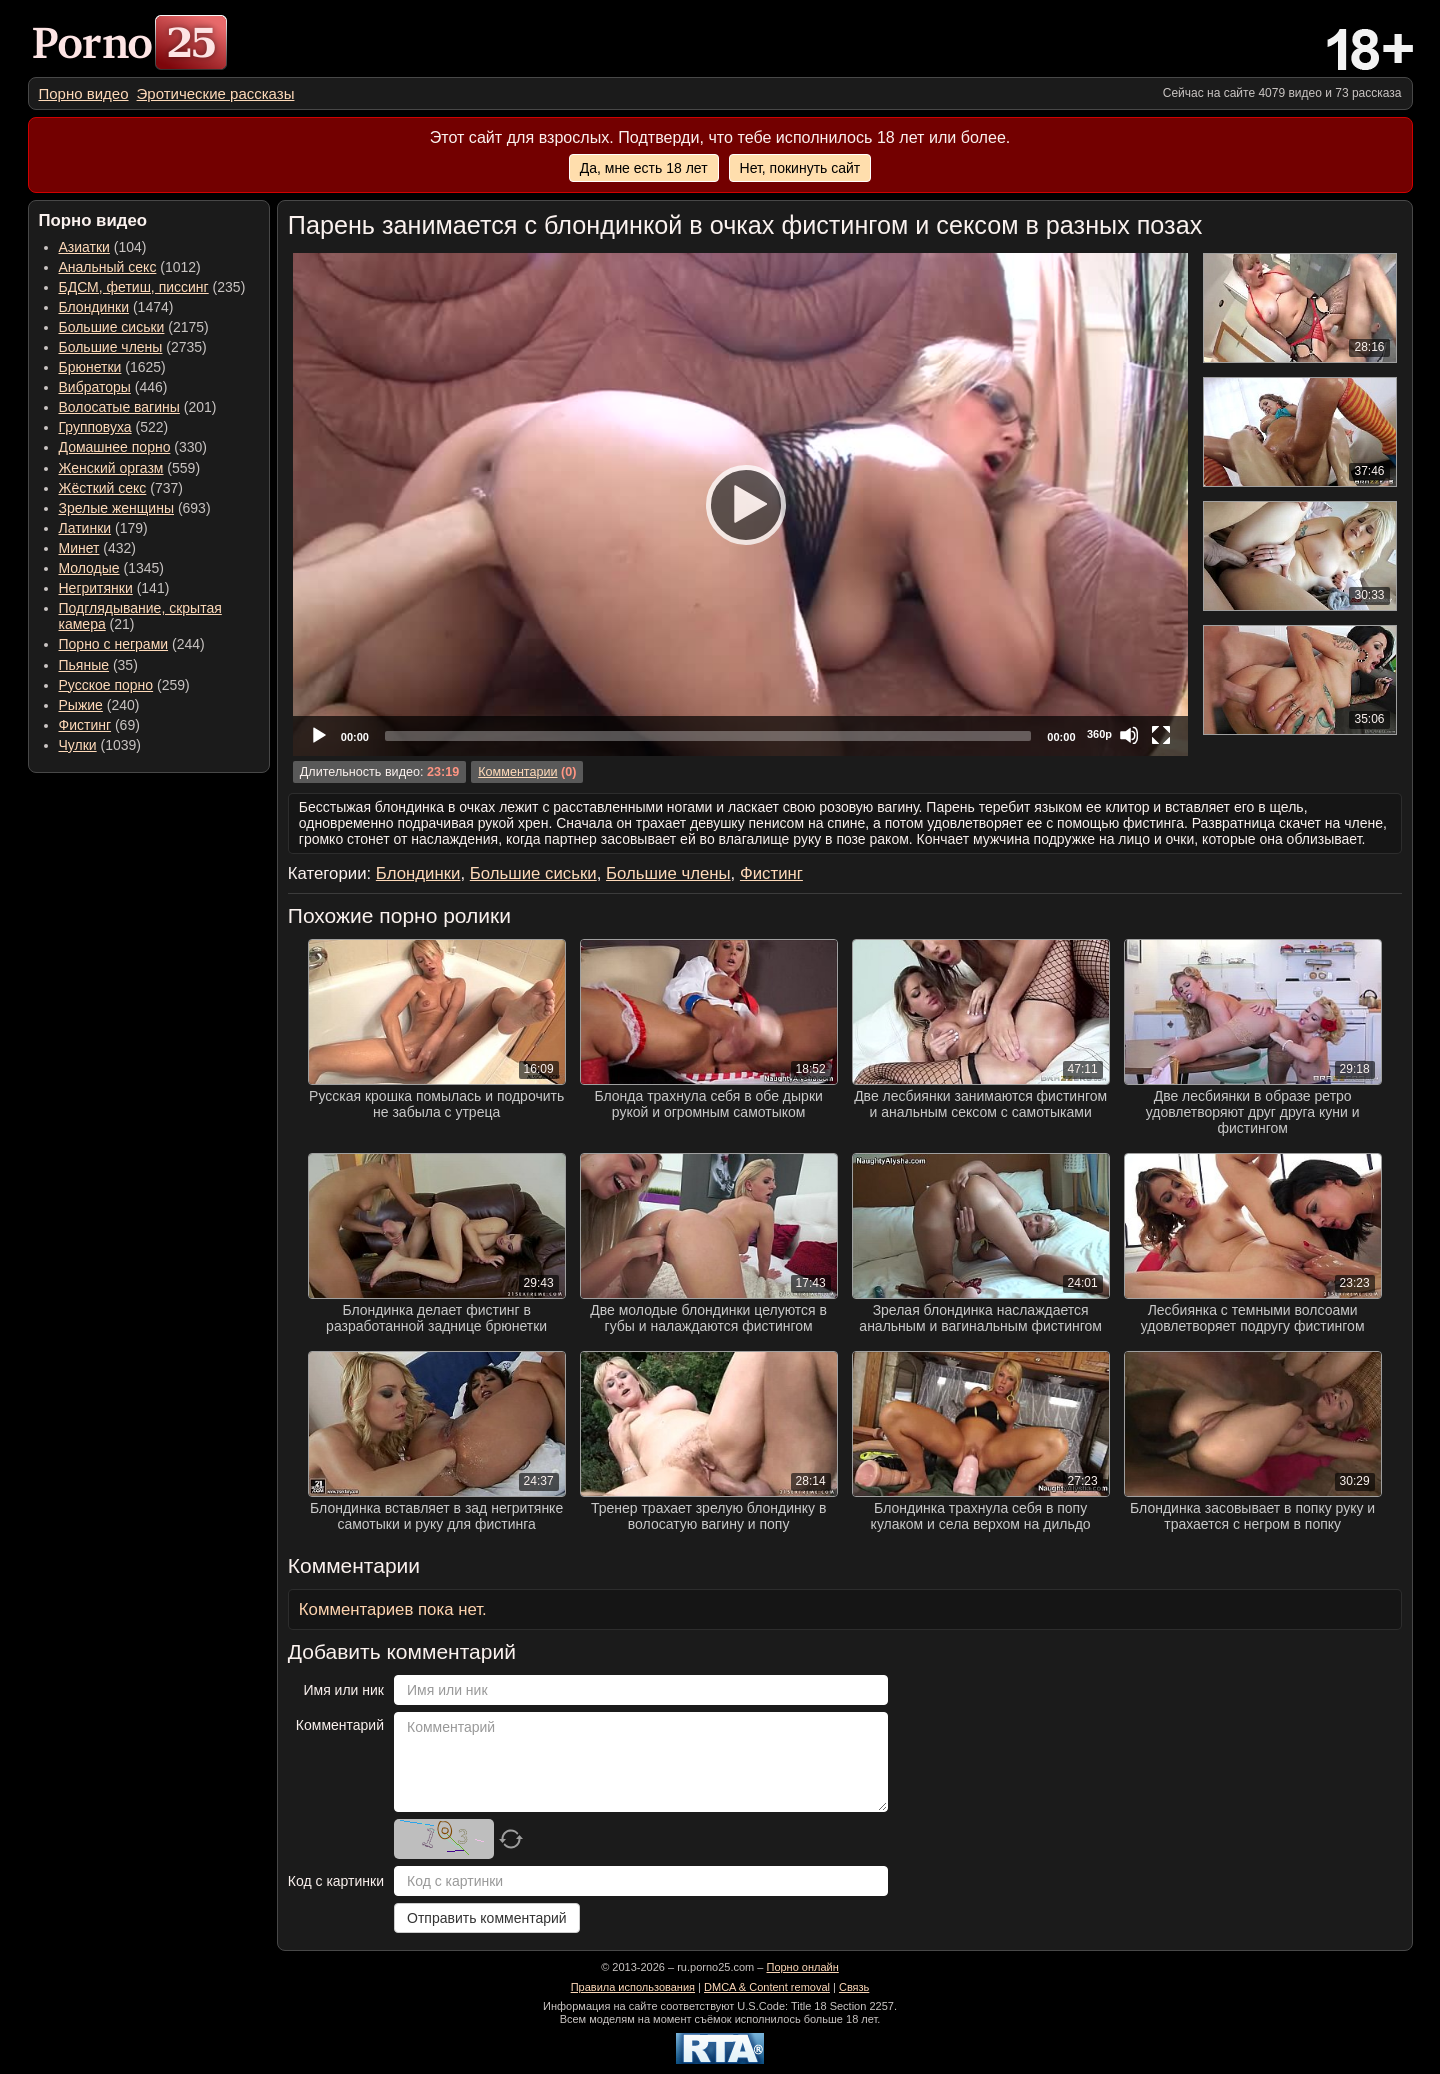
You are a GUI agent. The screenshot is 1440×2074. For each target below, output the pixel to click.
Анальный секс (108, 267)
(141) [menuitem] (114, 588)
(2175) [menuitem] (134, 327)
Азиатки (84, 247)
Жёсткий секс (103, 488)
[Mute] (1129, 735)
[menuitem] (84, 93)
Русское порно (106, 685)
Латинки (85, 528)
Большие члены (111, 347)
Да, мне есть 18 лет (644, 168)
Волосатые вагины (119, 407)
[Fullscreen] (1161, 735)
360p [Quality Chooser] (1099, 734)
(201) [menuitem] (138, 407)
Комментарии (517, 772)
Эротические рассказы (216, 93)
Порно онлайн (802, 1967)
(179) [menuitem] (103, 528)
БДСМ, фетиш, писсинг (134, 287)
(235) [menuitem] (152, 287)
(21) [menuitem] (140, 616)
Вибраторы (95, 387)
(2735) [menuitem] (133, 347)
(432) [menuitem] (98, 548)
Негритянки (96, 588)
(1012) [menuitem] (130, 267)
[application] (740, 504)
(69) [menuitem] (99, 725)
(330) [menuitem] (133, 447)
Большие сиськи (112, 327)
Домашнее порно (115, 447)
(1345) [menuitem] (111, 568)
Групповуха (95, 427)
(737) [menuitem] (121, 488)
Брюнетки (90, 367)
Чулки (78, 745)
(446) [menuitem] (113, 387)
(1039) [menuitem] (100, 745)
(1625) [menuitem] (112, 367)
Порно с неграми (114, 644)
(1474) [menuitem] (116, 307)
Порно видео (84, 93)
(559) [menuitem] (130, 468)
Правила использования (633, 1987)
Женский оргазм (111, 468)
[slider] (708, 736)
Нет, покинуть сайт (800, 168)
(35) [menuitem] (98, 665)
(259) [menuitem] (124, 685)
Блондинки (94, 307)
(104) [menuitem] (103, 247)
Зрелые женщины (117, 508)
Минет (79, 548)
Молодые (89, 568)
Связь (854, 1987)
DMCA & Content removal (767, 1987)
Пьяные (84, 665)
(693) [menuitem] (135, 508)
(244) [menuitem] (132, 644)
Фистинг (85, 725)
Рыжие (81, 705)
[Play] (740, 504)
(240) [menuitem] (99, 705)
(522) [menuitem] (114, 427)
